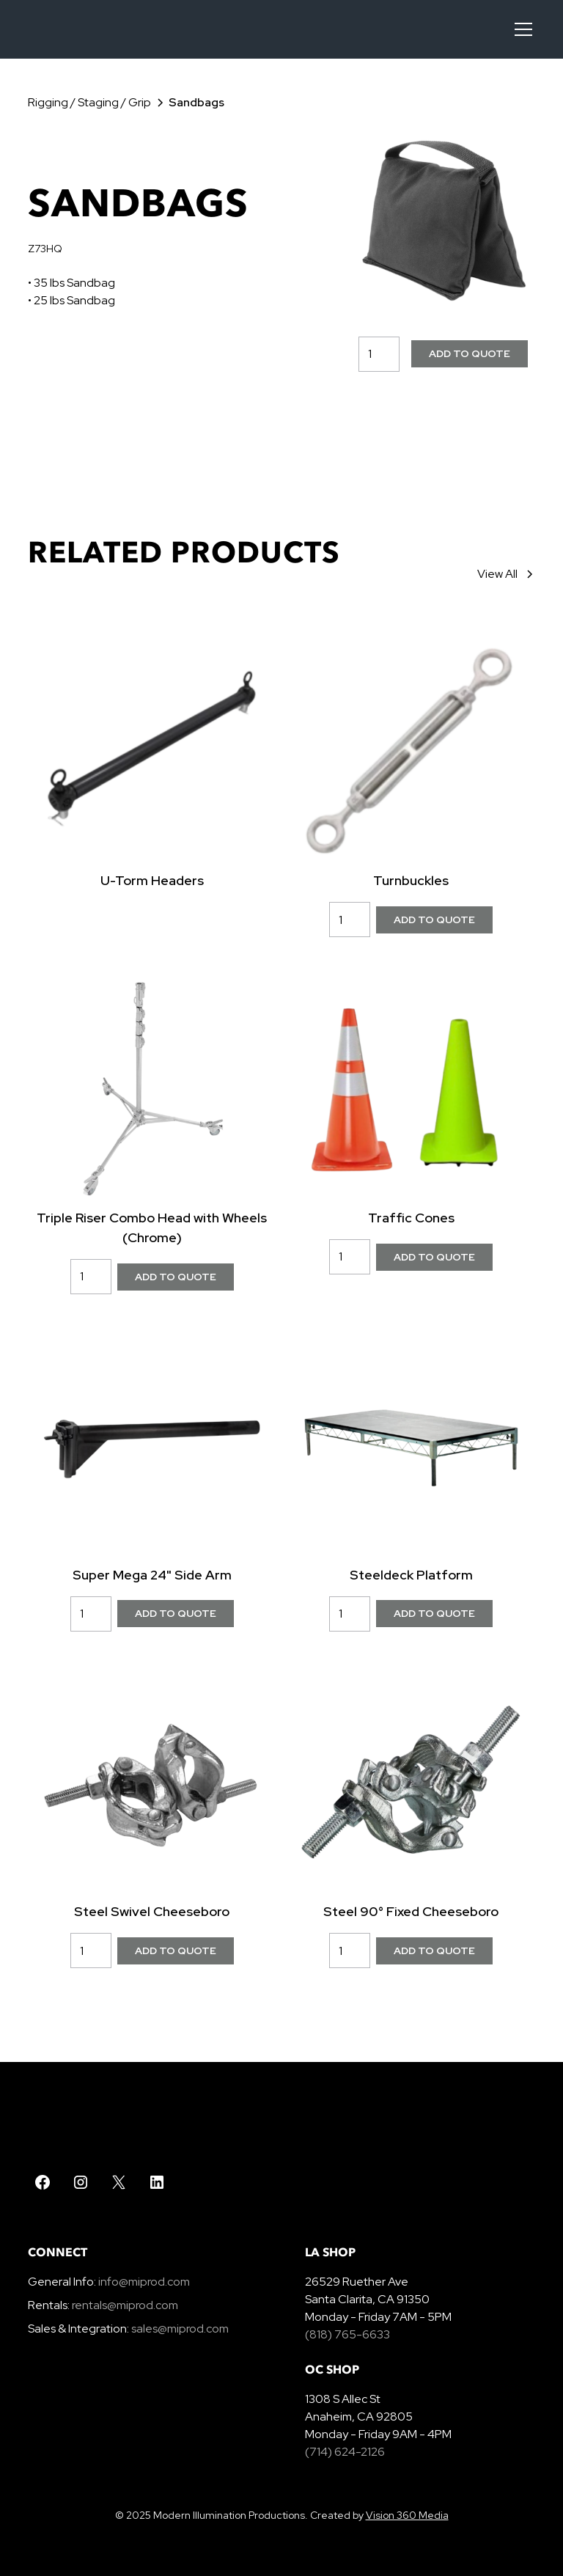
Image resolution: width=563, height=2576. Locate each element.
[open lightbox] (443, 221)
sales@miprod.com (180, 2328)
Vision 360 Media (407, 2515)
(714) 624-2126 (345, 2451)
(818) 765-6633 (347, 2334)
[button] (520, 29)
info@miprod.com (143, 2281)
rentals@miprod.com (125, 2305)
